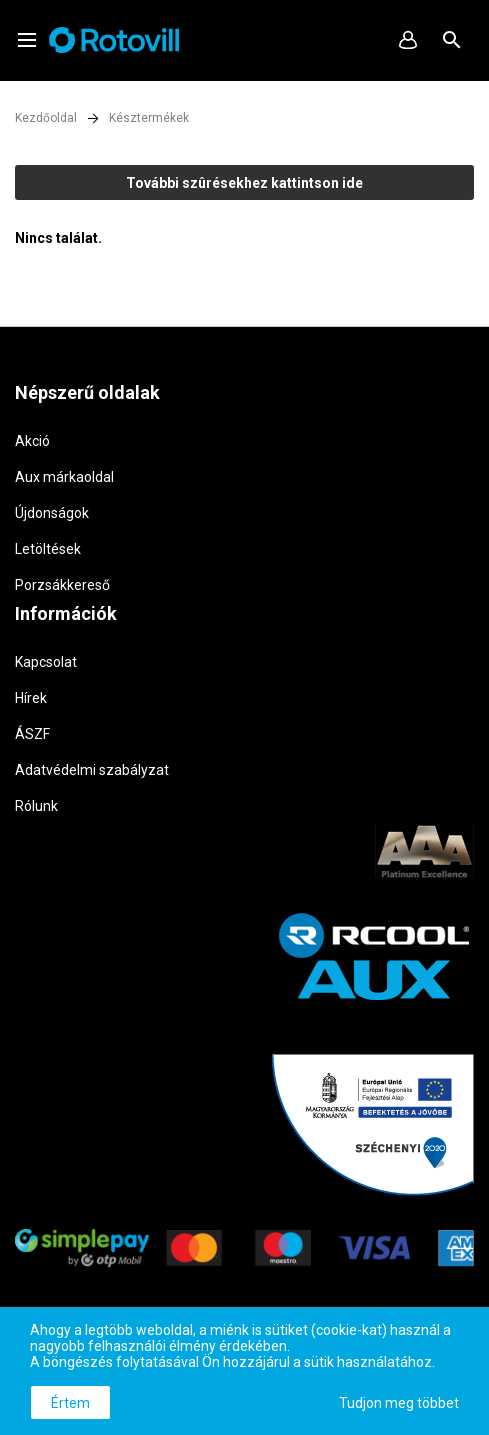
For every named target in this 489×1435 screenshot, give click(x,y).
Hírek (31, 698)
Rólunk (36, 806)
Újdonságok (52, 513)
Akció (32, 441)
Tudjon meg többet (399, 1403)
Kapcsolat (46, 662)
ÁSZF (32, 734)
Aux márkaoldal (64, 477)
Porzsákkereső (62, 585)
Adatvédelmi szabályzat (92, 770)
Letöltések (48, 549)
